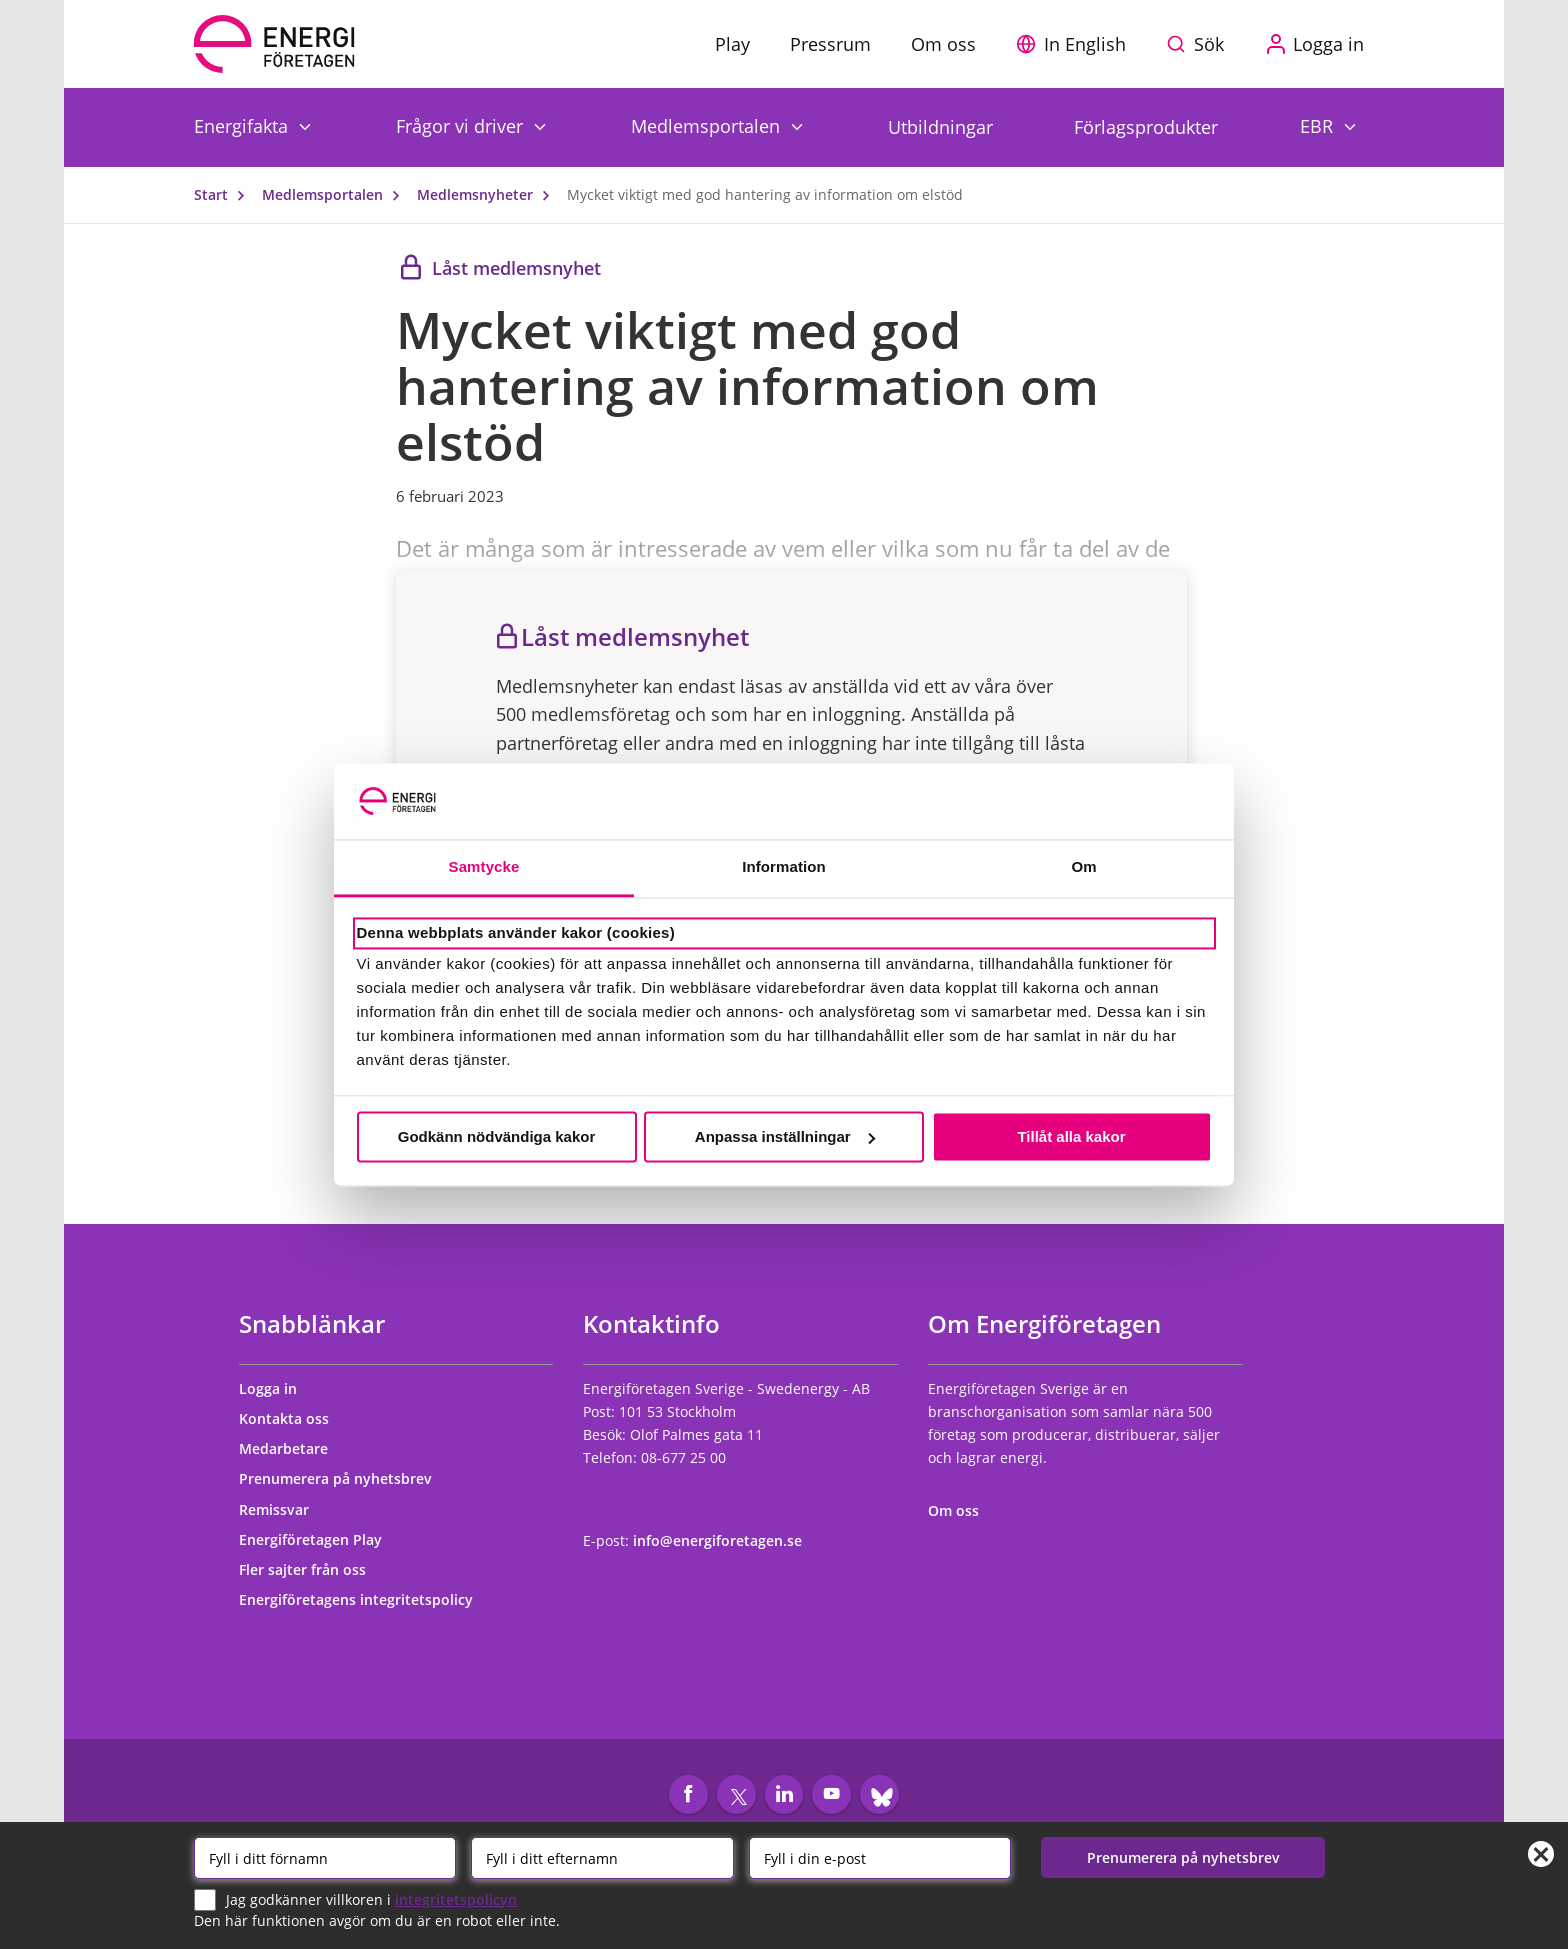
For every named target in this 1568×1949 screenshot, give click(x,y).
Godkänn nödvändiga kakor (497, 1136)
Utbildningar (940, 127)
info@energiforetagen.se (717, 1540)
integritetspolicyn (456, 1898)
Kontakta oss (293, 1418)
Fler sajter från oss (311, 1569)
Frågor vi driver (462, 125)
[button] (1076, 44)
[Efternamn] (602, 1858)
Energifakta (243, 125)
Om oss (962, 1510)
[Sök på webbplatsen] (1200, 44)
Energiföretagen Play (319, 1539)
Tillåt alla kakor (1071, 1136)
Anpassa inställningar (785, 1136)
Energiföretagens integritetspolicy (365, 1599)
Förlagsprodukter (1146, 127)
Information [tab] (784, 867)
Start (224, 194)
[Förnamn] (325, 1858)
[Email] (880, 1858)
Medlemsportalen (708, 125)
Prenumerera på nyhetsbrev (344, 1478)
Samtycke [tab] (484, 867)
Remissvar (283, 1509)
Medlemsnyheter (488, 194)
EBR (1319, 125)
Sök (1209, 44)
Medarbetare (292, 1448)
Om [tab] (1083, 867)
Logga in (277, 1388)
